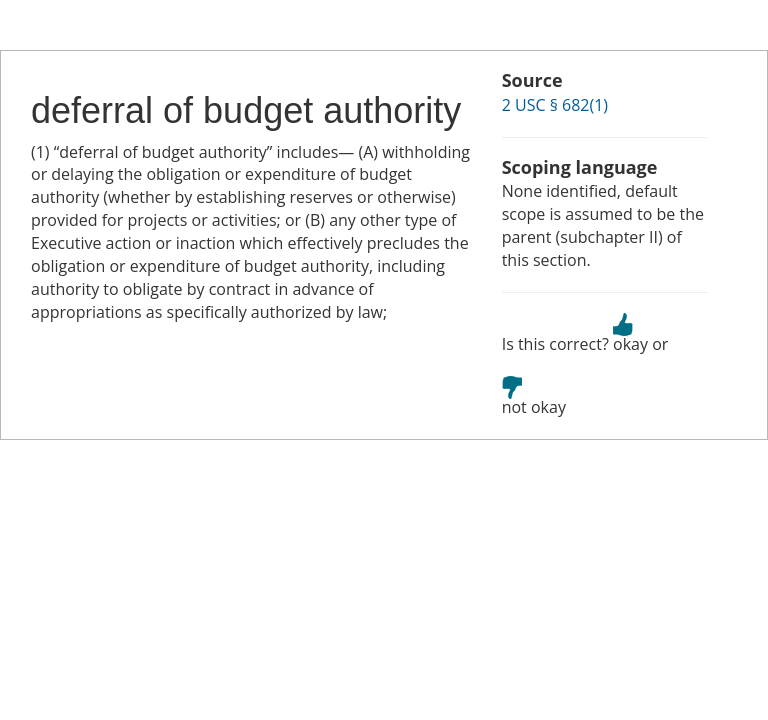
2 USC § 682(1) (555, 105)
